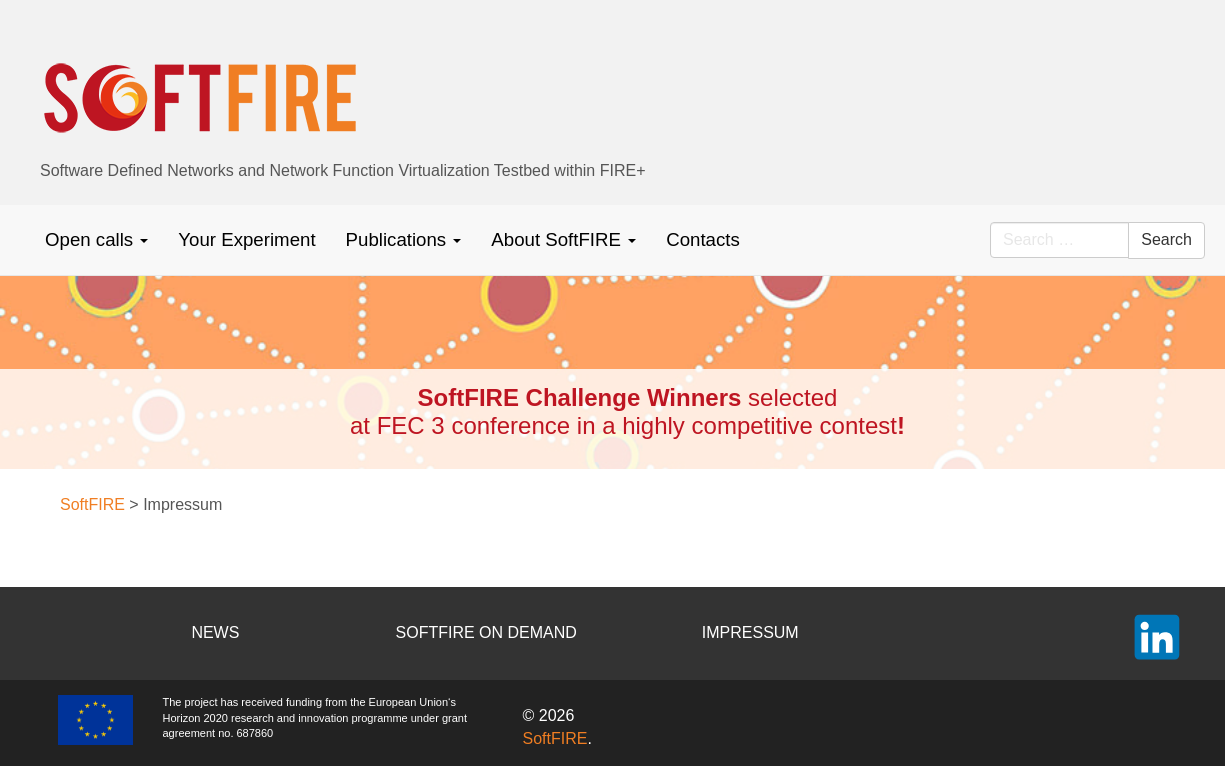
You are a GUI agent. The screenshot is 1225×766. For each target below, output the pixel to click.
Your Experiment (246, 239)
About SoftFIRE (563, 239)
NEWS (215, 632)
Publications (404, 239)
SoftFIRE (555, 738)
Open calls (96, 239)
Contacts (703, 239)
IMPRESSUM (750, 632)
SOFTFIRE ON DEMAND (486, 632)
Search (1166, 239)
